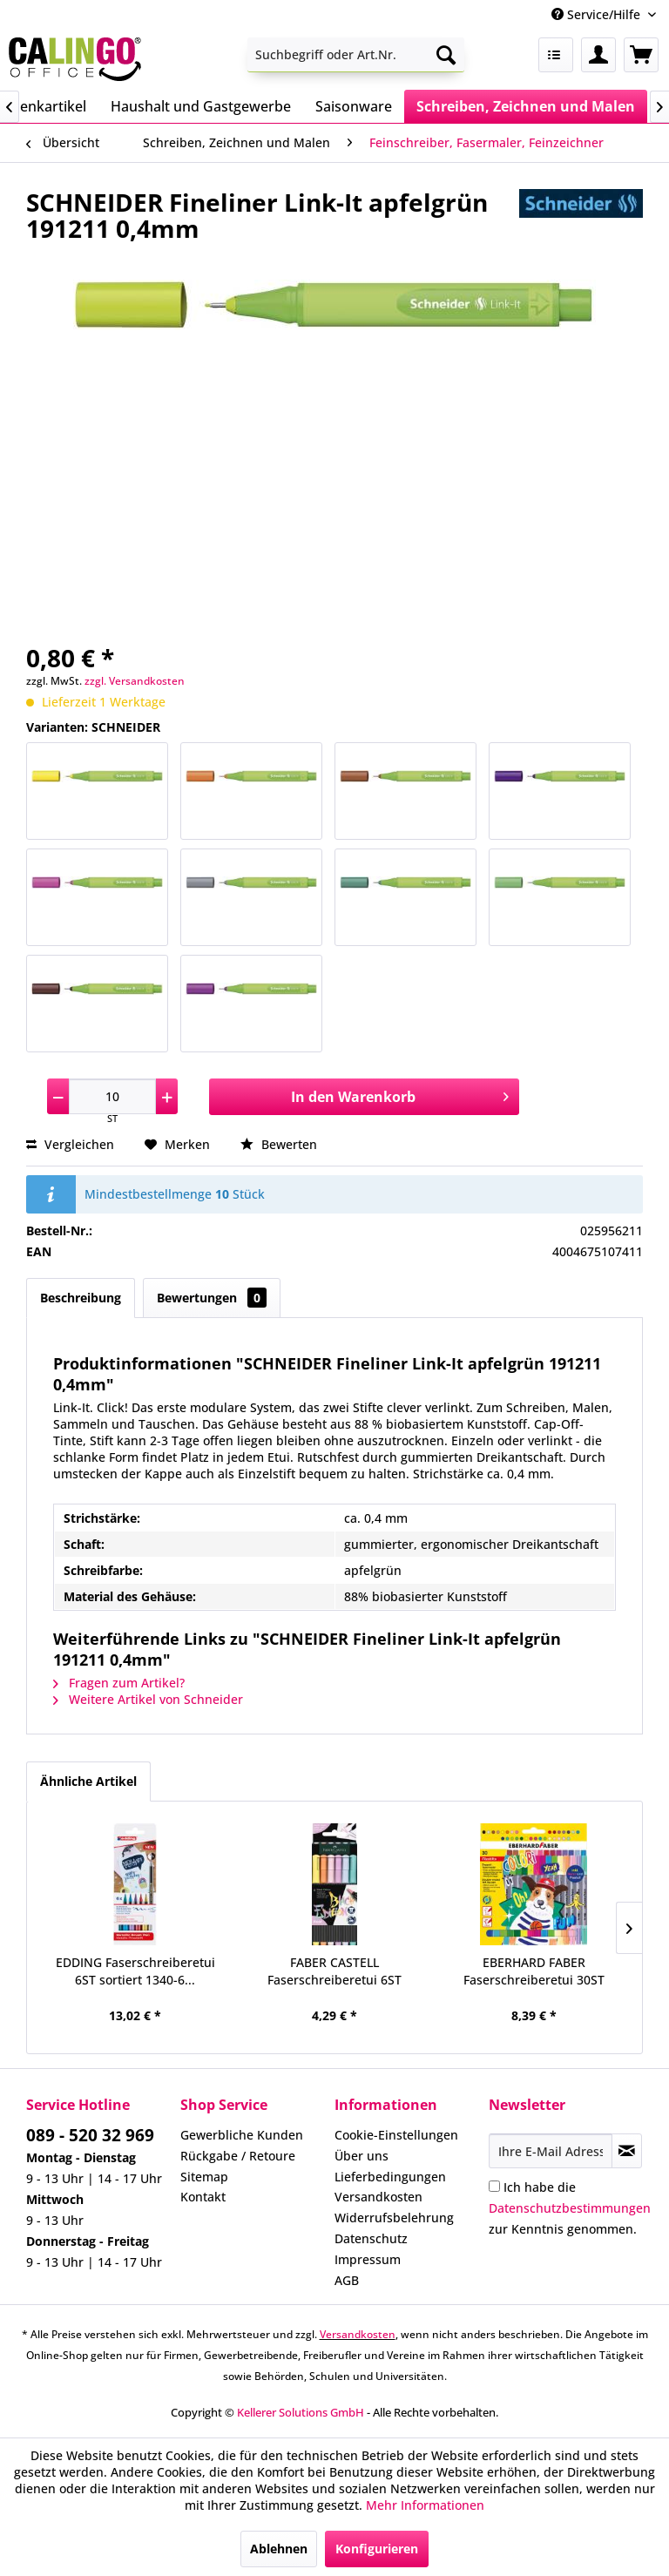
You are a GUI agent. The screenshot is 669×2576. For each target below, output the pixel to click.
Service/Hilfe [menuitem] (597, 14)
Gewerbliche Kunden (241, 2134)
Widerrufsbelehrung (394, 2217)
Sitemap (204, 2176)
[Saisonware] (353, 106)
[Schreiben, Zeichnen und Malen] (525, 106)
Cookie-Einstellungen (396, 2134)
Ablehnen (278, 2548)
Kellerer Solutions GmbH (300, 2412)
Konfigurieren (376, 2548)
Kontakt (203, 2196)
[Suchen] (446, 54)
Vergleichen (70, 1144)
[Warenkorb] (641, 54)
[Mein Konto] (598, 54)
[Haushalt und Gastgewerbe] (200, 106)
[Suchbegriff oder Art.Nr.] (356, 54)
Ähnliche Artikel (88, 1781)
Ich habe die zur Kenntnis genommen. (570, 2208)
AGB (346, 2280)
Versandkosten (378, 2196)
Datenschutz (371, 2238)
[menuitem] (356, 54)
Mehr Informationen (425, 2505)
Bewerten (278, 1144)
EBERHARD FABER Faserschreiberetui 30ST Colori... (534, 1971)
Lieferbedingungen (390, 2176)
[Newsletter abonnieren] (627, 2150)
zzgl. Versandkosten (134, 680)
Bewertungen (212, 1298)
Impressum (367, 2259)
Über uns (361, 2155)
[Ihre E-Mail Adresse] (550, 2150)
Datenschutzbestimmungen (570, 2208)
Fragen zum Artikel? (119, 1682)
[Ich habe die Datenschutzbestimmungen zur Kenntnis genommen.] (494, 2186)
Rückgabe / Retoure (237, 2155)
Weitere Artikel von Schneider (148, 1699)
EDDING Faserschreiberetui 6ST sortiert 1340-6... (135, 1971)
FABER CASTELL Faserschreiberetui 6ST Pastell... (334, 1971)
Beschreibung (80, 1297)
